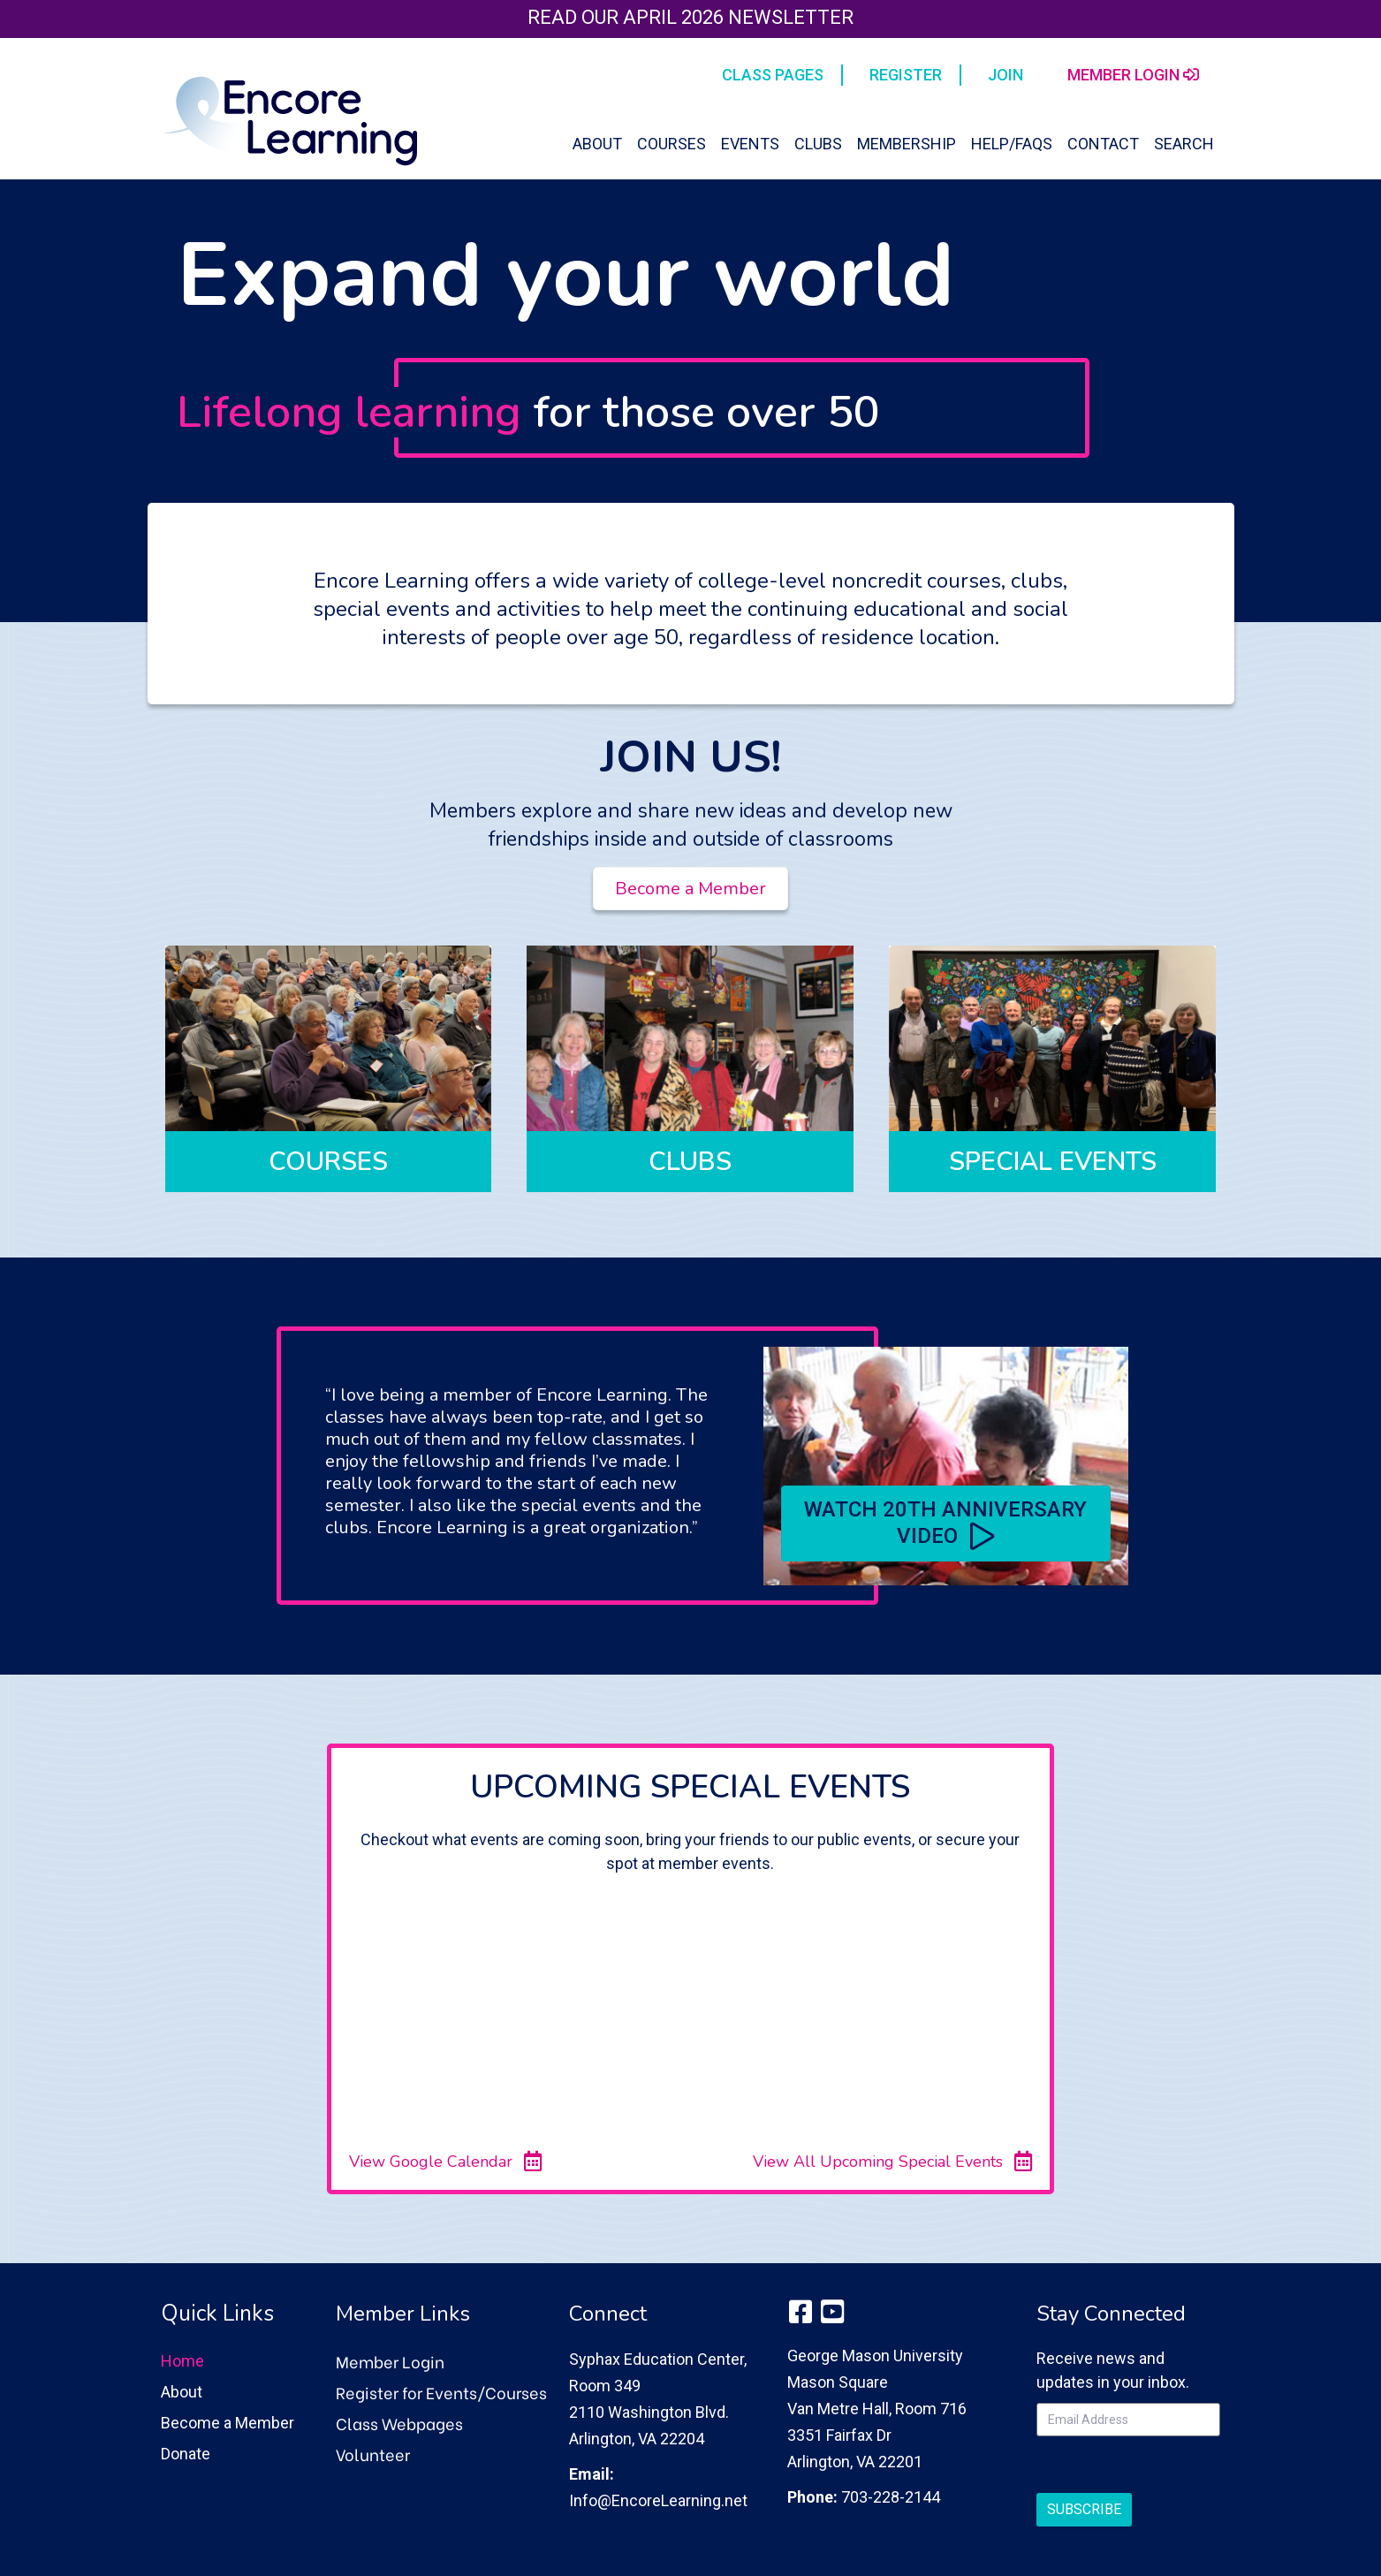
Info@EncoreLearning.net (658, 2500)
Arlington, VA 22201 (854, 2461)
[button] (946, 1523)
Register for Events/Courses (441, 2392)
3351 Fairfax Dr (839, 2435)
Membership (906, 143)
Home (182, 2361)
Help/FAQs (1011, 143)
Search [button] (1184, 143)
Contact (1103, 143)
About (597, 143)
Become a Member (227, 2422)
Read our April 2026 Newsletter (690, 17)
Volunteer (373, 2454)
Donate (185, 2453)
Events (750, 143)
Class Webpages (399, 2423)
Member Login (390, 2361)
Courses (671, 143)
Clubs (818, 143)
